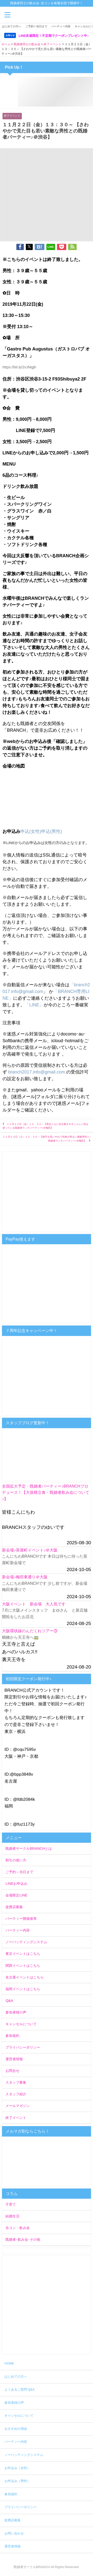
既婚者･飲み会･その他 (22, 2239)
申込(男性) (51, 831)
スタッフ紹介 (15, 2094)
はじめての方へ (11, 26)
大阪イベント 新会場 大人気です (33, 1604)
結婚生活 (12, 2216)
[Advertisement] (46, 2304)
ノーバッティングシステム (26, 1942)
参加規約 (12, 2035)
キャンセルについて (21, 2024)
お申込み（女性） (17, 2468)
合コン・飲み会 (17, 2228)
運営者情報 (14, 2059)
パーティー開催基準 (21, 1918)
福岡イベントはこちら (22, 1989)
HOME (9, 2363)
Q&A (9, 2000)
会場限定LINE (16, 1895)
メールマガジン (17, 2105)
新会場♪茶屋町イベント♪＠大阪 (30, 1550)
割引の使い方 (15, 1860)
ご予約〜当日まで (36, 26)
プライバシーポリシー (22, 2047)
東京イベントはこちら (22, 1953)
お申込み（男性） (17, 2481)
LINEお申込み (16, 1883)
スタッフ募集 (15, 2082)
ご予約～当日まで (19, 1872)
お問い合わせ (14, 2533)
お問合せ (12, 2070)
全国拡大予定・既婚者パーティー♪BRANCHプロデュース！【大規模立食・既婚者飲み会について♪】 (45, 1492)
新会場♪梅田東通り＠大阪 (25, 1577)
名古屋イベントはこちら (24, 1977)
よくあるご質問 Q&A (19, 2389)
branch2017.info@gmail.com (36, 1072)
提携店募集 (14, 1907)
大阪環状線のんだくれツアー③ (30, 1631)
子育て (10, 2204)
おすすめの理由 (15, 2428)
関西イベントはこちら (22, 1965)
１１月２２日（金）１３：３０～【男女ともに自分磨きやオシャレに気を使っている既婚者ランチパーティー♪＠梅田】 (45, 1126)
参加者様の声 (15, 2012)
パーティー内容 (60, 26)
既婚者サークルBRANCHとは (28, 1848)
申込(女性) (30, 831)
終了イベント (12, 115)
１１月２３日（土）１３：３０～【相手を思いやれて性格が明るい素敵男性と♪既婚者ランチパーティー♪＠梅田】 (47, 1139)
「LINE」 (34, 1005)
